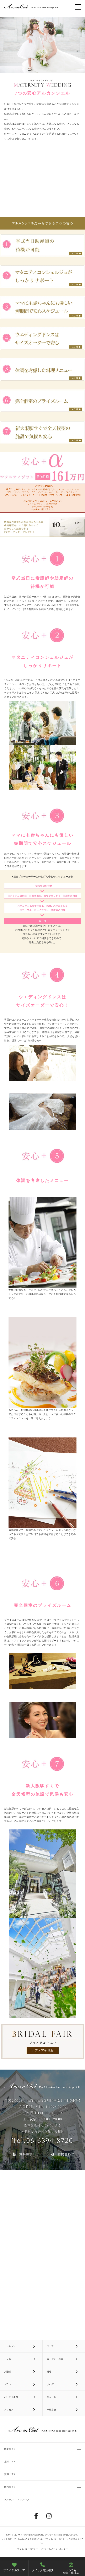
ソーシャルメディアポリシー (54, 2549)
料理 (49, 2371)
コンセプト (10, 2346)
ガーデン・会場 (55, 2358)
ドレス (7, 2358)
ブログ (50, 2384)
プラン (7, 2384)
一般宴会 (51, 2409)
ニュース (51, 2396)
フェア (50, 2346)
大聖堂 (7, 2371)
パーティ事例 (11, 2396)
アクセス (8, 2409)
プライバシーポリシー (56, 2539)
